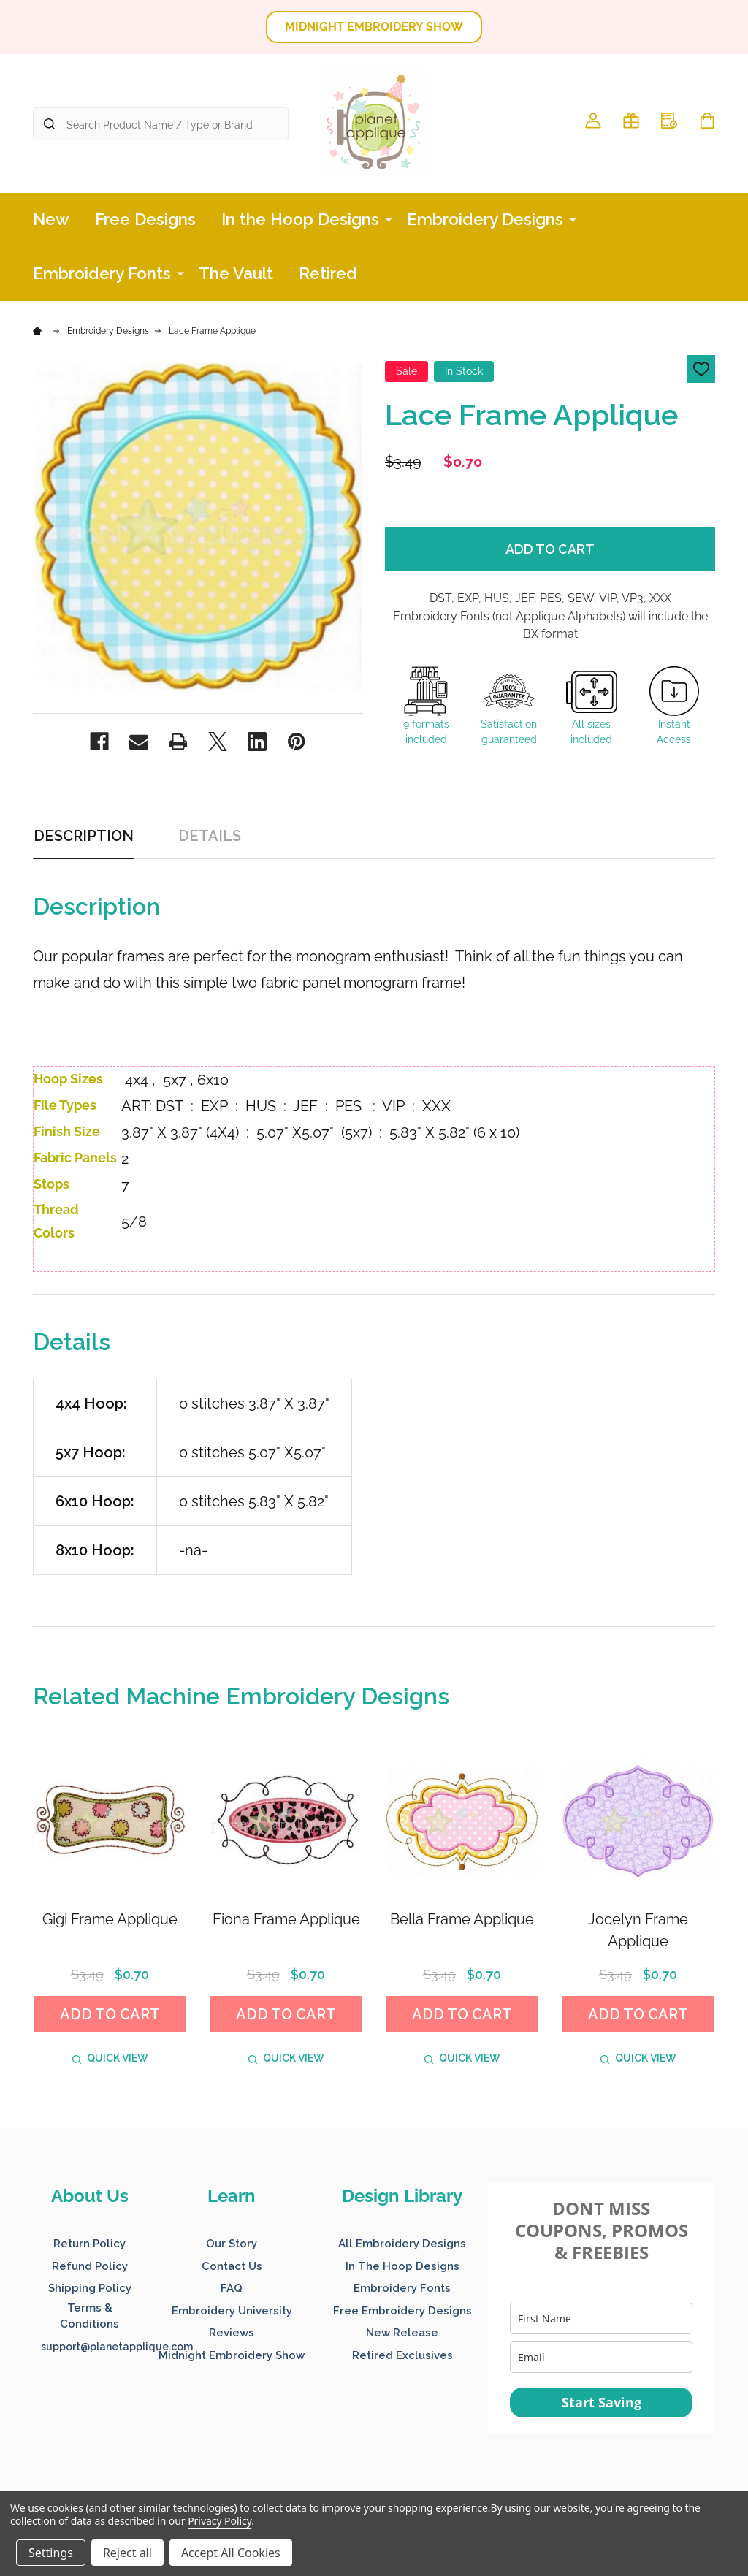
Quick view (110, 2058)
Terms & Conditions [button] (89, 2316)
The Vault (236, 273)
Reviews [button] (231, 2332)
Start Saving (601, 2402)
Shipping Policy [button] (89, 2288)
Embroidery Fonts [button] (402, 2288)
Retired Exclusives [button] (402, 2355)
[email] (601, 2357)
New (51, 219)
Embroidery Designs (485, 219)
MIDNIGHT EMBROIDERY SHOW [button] (374, 27)
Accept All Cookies (230, 2553)
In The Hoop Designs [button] (402, 2266)
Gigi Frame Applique (110, 1919)
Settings (50, 2553)
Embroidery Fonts (102, 273)
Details (209, 836)
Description (84, 836)
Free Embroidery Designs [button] (402, 2310)
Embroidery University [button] (232, 2310)
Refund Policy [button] (90, 2266)
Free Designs (145, 219)
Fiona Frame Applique (286, 1919)
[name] (601, 2318)
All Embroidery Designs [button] (402, 2243)
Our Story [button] (231, 2243)
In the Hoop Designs (300, 219)
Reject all (127, 2553)
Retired (328, 273)
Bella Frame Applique (462, 1919)
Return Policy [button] (89, 2243)
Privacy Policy (219, 2521)
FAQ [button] (232, 2288)
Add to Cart (550, 549)
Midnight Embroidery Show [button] (232, 2355)
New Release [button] (402, 2332)
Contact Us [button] (232, 2266)
